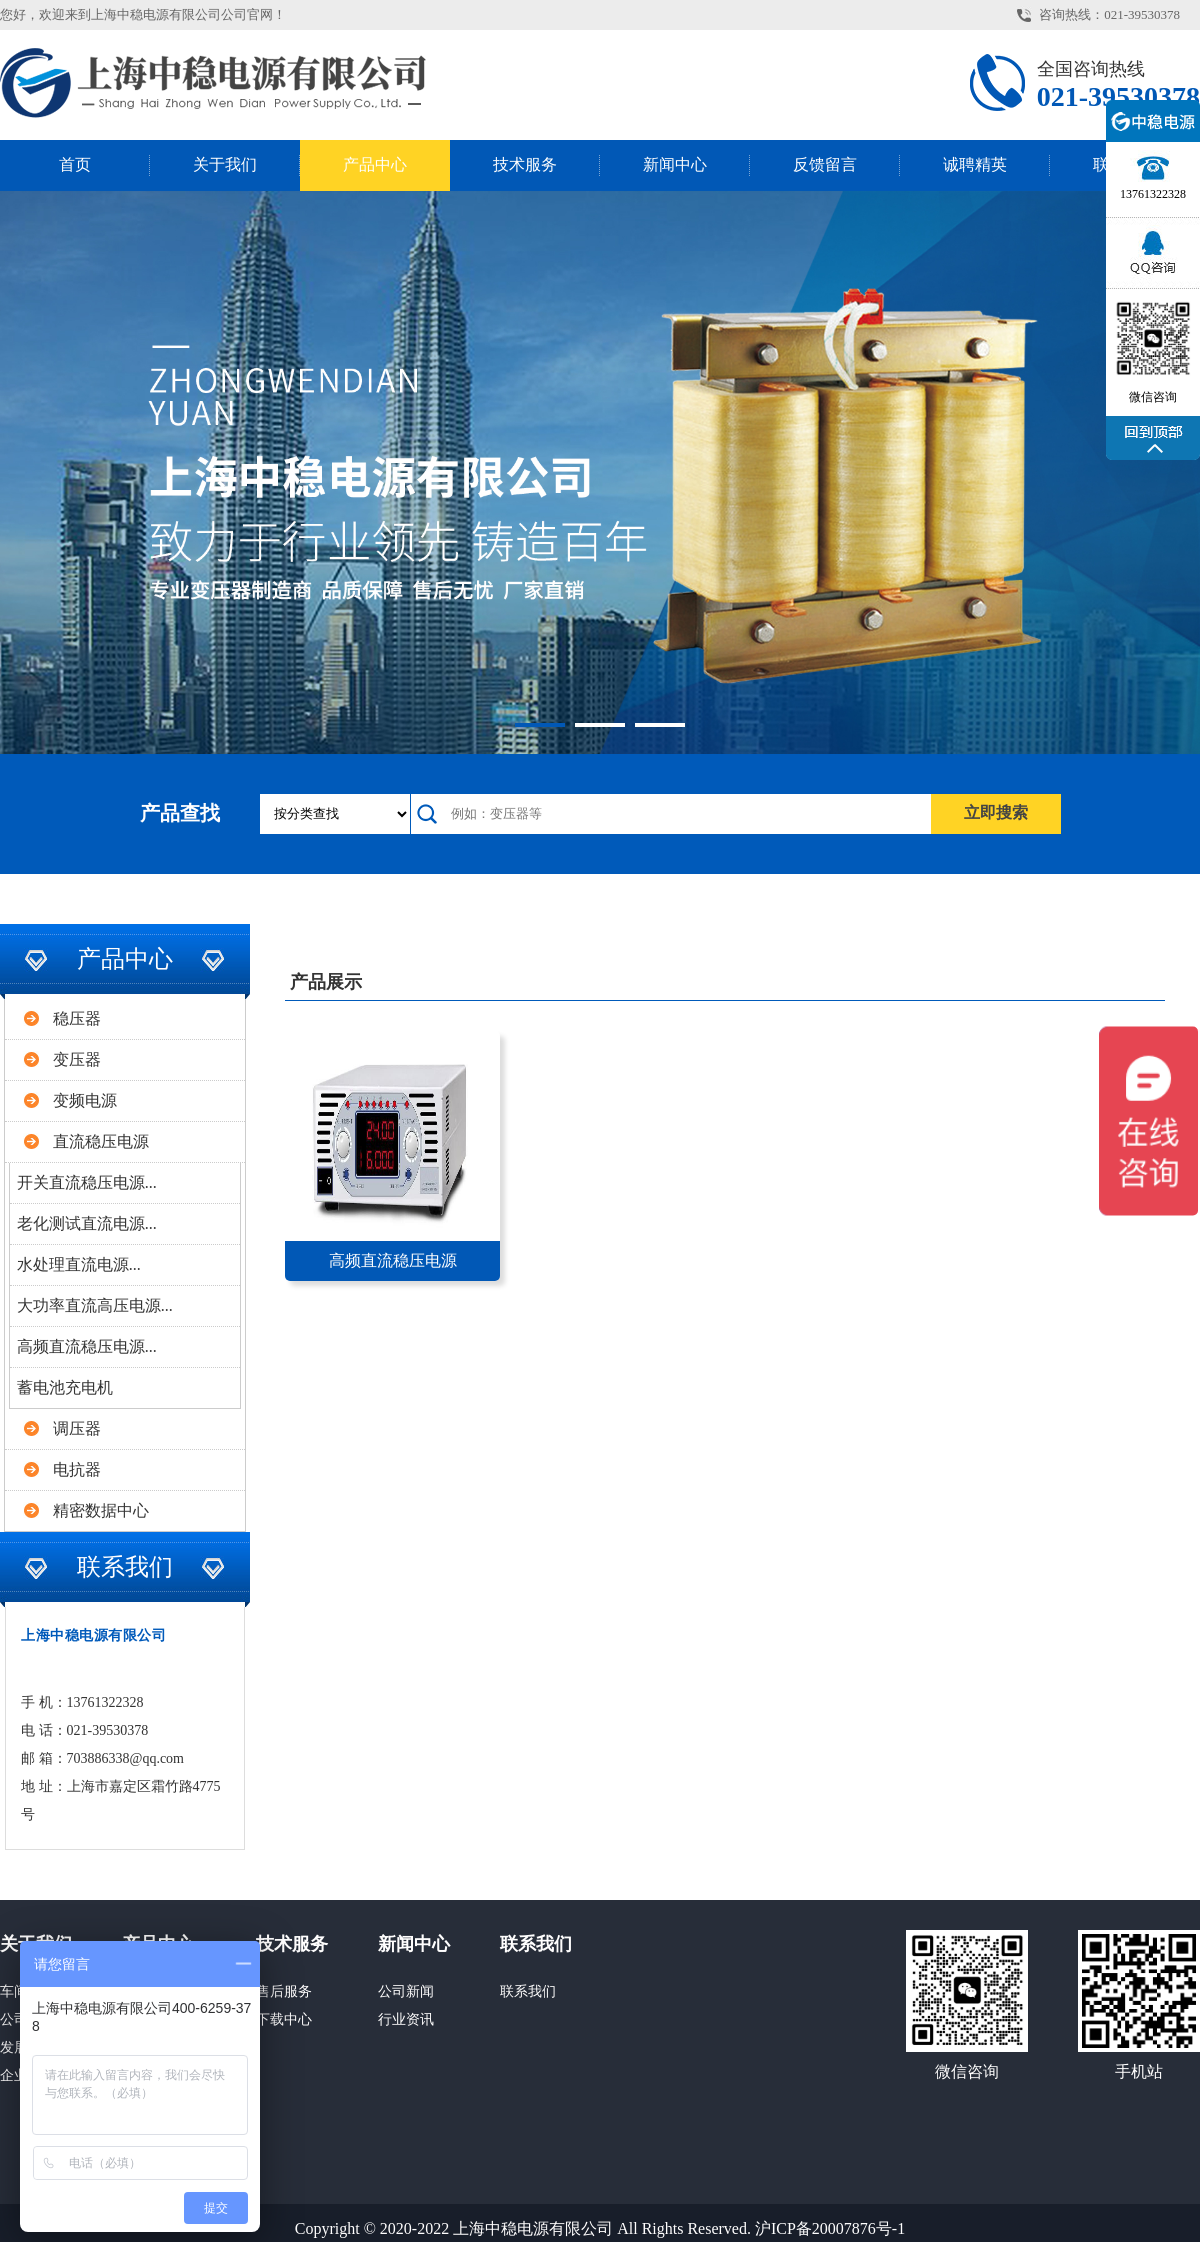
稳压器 (77, 1018)
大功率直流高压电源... (95, 1305)
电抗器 (77, 1469)
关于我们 (225, 164)
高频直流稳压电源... (87, 1346)
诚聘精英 (975, 164)
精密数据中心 (101, 1510)
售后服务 (284, 1991)
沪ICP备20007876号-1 (830, 2228)
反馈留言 (825, 164)
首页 (75, 164)
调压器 (77, 1428)
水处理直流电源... (79, 1264)
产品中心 (375, 164)
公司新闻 (406, 1991)
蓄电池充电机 (65, 1387)
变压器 (77, 1059)
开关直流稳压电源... (87, 1182)
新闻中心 (675, 164)
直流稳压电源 (101, 1141)
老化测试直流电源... (87, 1223)
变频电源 (85, 1100)
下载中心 (284, 2019)
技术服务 (525, 164)
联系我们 (536, 1944)
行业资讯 (406, 2019)
